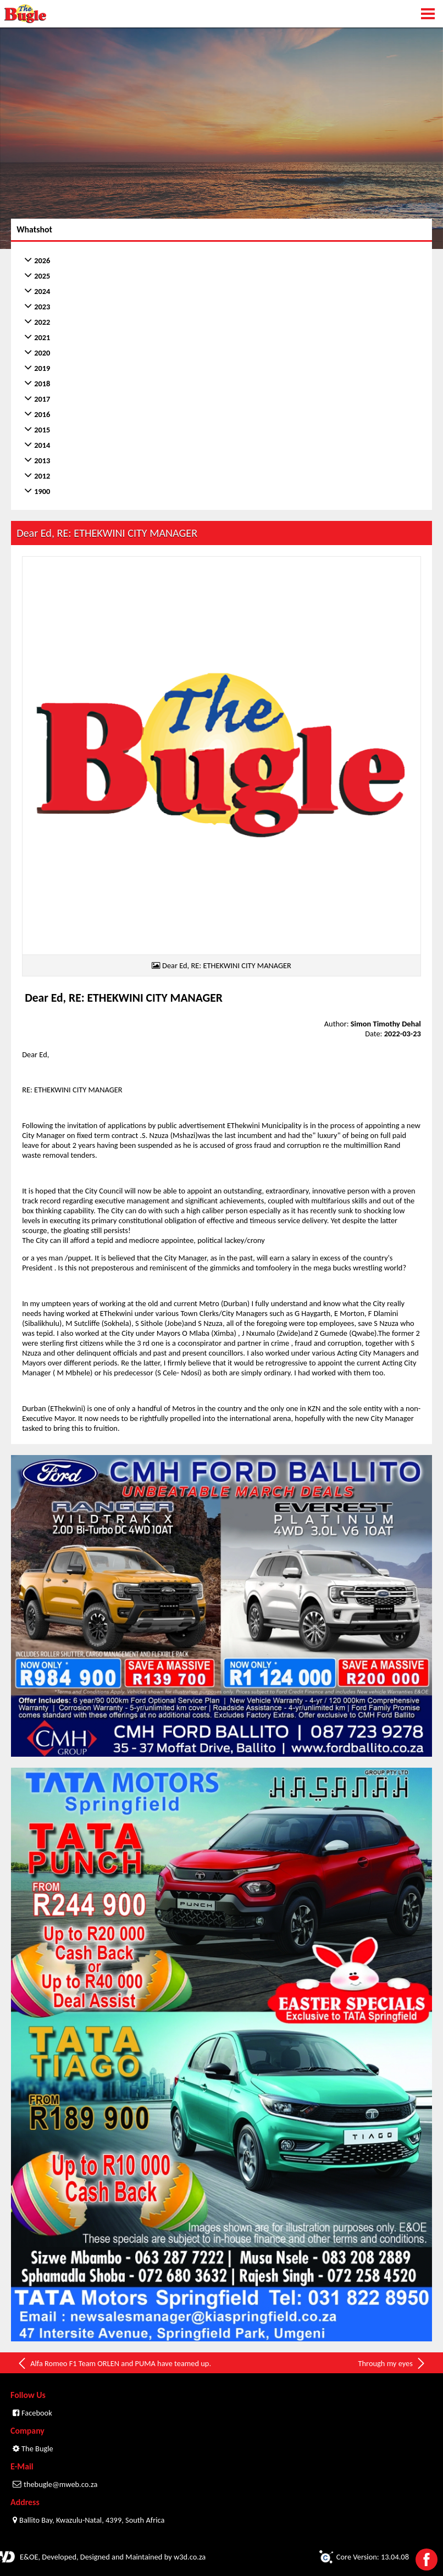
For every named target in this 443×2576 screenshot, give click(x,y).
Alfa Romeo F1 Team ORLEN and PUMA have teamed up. (113, 2363)
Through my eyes (392, 2363)
